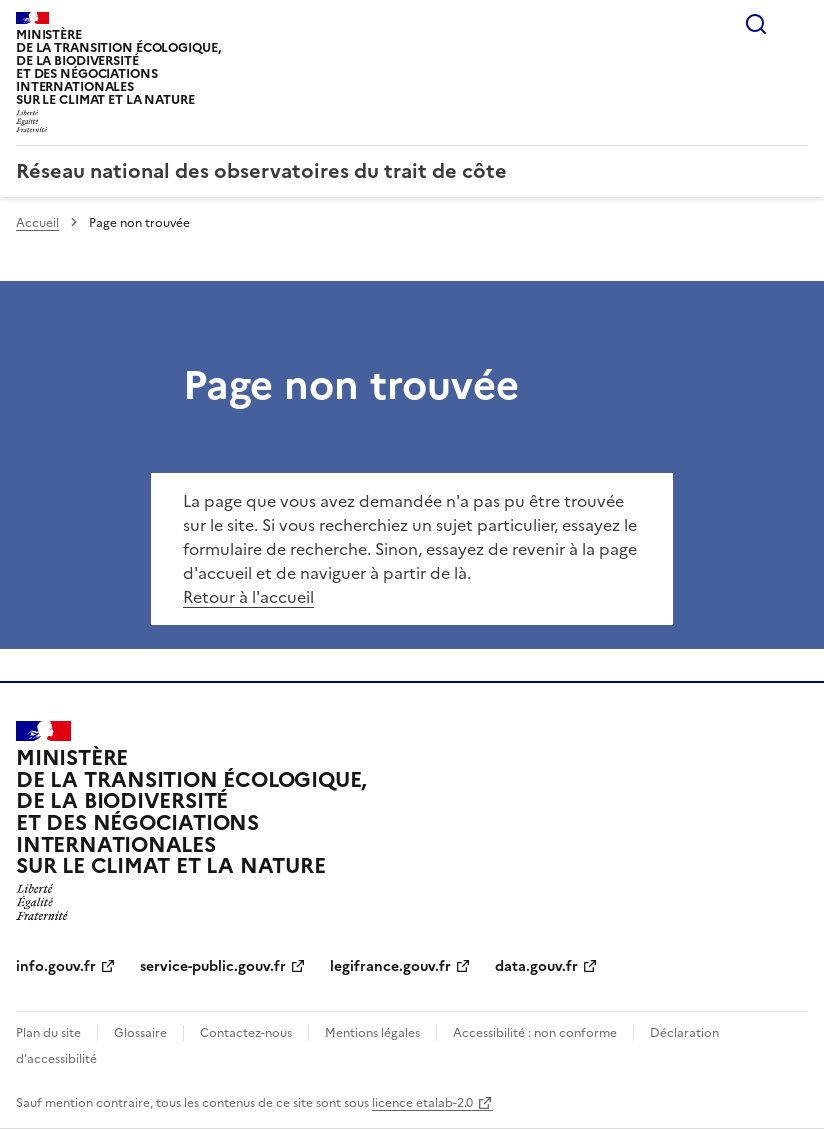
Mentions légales (372, 1033)
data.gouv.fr (536, 966)
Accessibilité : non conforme (535, 1033)
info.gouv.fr (56, 966)
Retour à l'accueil (248, 597)
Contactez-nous (246, 1033)
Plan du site (48, 1033)
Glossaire (140, 1033)
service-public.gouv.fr (213, 966)
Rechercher (756, 24)
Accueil (37, 223)
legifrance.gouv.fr (390, 966)
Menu (796, 24)
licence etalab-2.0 (422, 1103)
